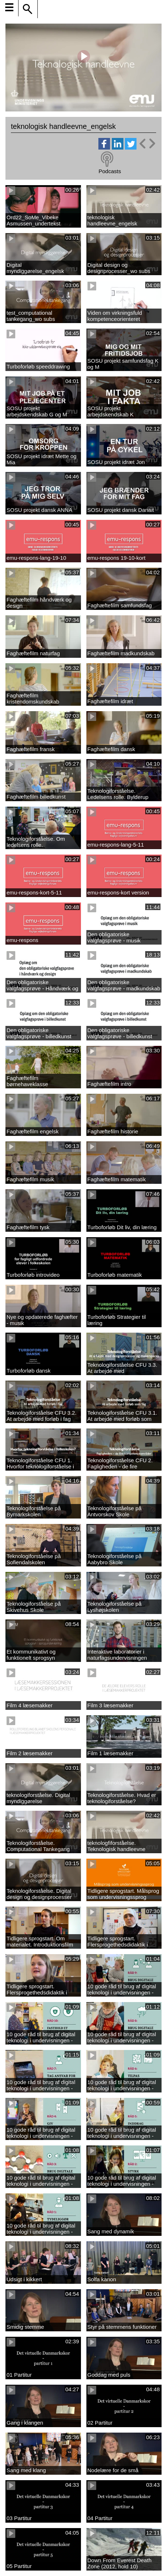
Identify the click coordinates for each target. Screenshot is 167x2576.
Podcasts (109, 171)
